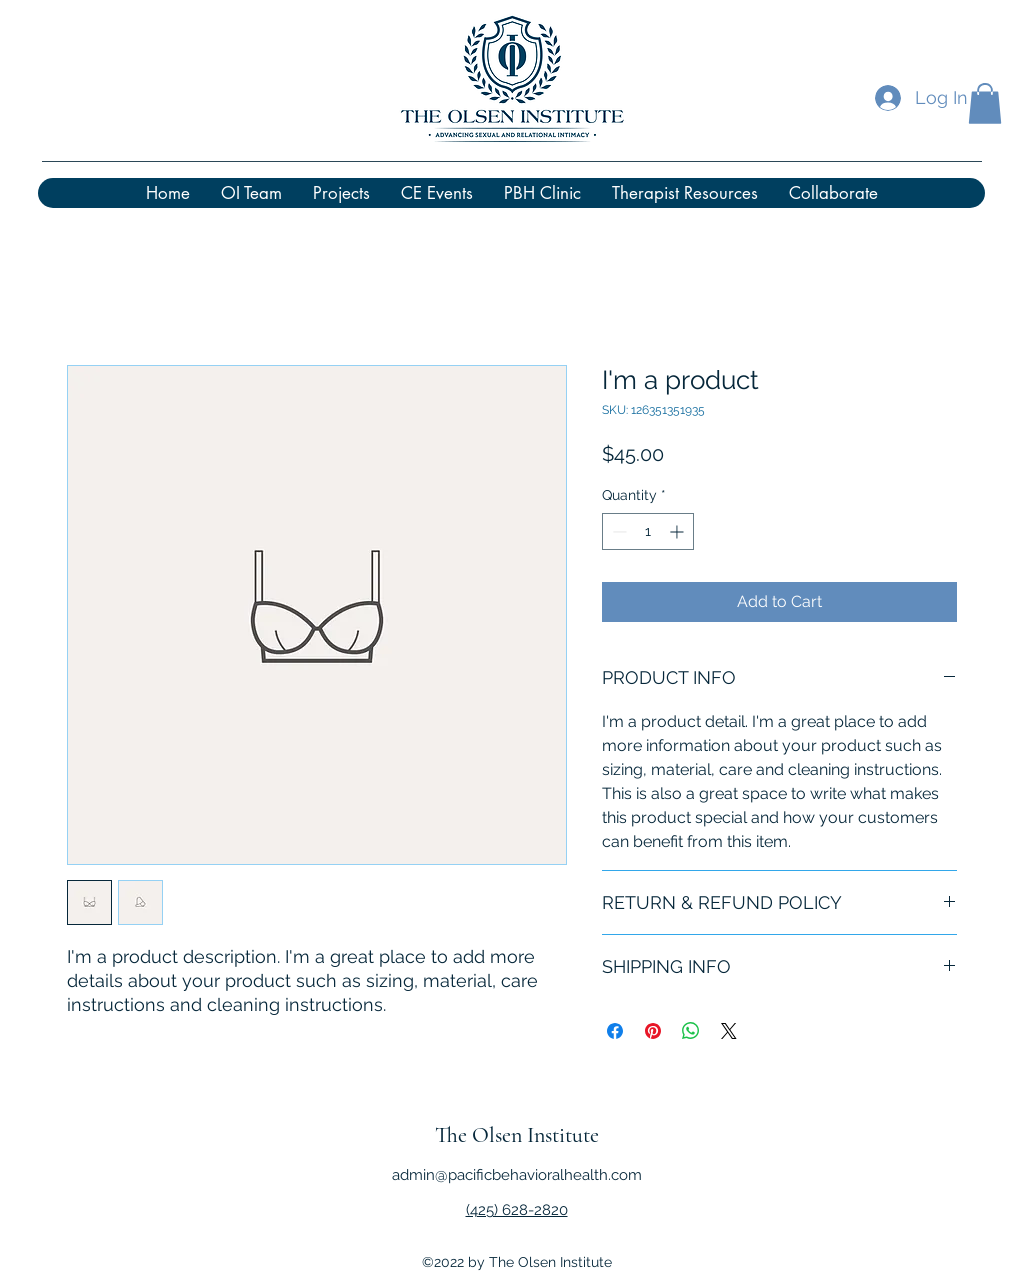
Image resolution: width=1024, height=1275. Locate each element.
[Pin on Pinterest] (653, 1031)
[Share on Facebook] (615, 1031)
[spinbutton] (648, 531)
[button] (985, 103)
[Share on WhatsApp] (691, 1031)
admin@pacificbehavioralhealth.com (517, 1175)
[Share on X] (729, 1031)
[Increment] (678, 531)
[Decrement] (617, 531)
